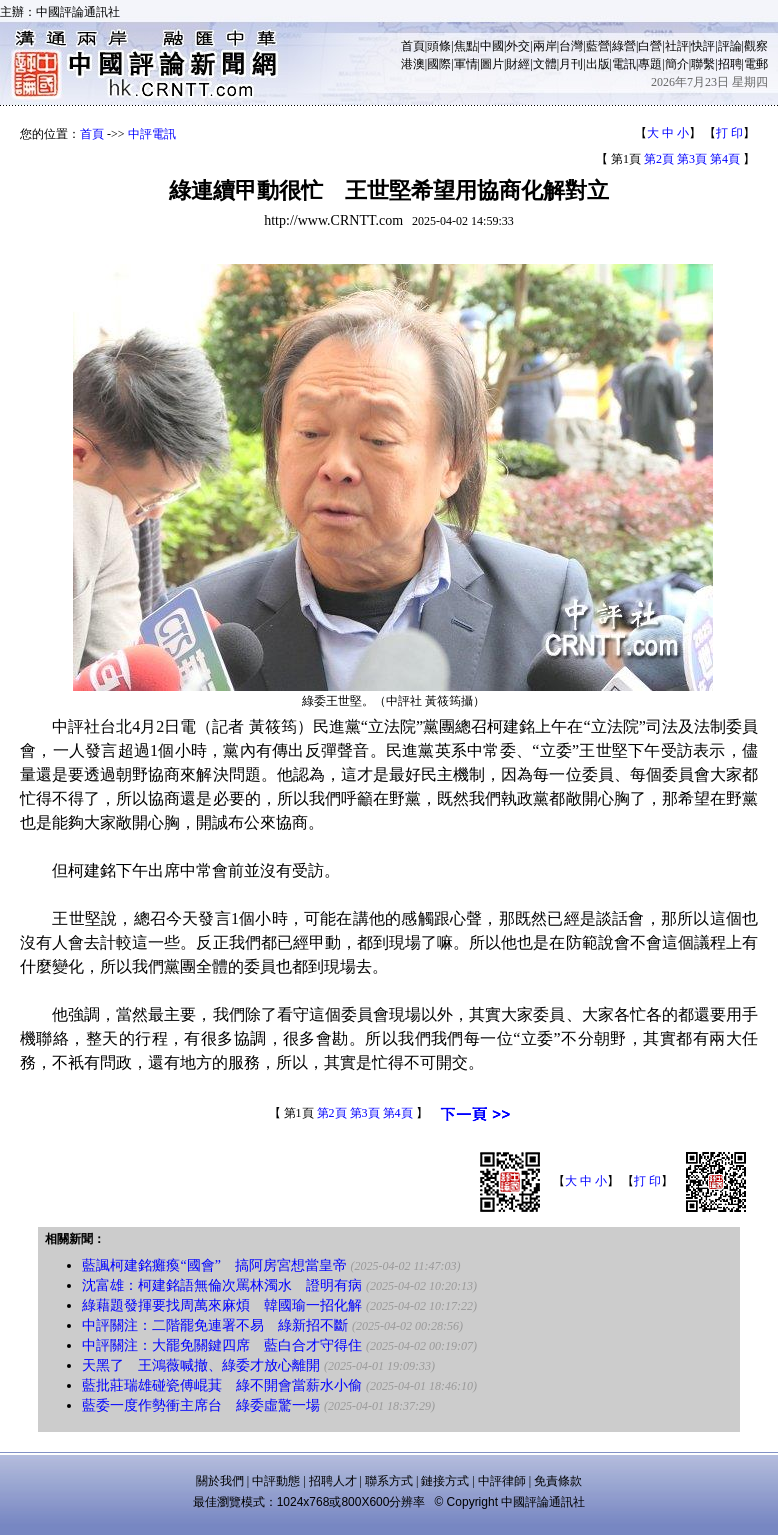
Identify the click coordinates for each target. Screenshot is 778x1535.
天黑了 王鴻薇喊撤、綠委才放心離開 (201, 1365)
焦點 (466, 46)
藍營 (598, 46)
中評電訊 (152, 134)
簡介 (677, 64)
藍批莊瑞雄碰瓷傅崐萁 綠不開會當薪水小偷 (222, 1385)
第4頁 (725, 159)
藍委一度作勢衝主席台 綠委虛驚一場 (201, 1405)
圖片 (492, 64)
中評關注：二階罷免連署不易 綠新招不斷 (215, 1325)
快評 (703, 46)
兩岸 (545, 46)
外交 (518, 46)
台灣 (571, 46)
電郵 (756, 64)
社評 (677, 46)
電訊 (624, 64)
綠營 (624, 46)
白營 (650, 46)
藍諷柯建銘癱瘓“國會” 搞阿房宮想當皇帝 (214, 1265)
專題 (650, 64)
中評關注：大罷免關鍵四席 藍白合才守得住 (222, 1345)
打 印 (729, 133)
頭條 (439, 46)
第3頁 (692, 159)
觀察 (756, 46)
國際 (439, 64)
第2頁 (659, 159)
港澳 (413, 64)
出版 (598, 64)
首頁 (413, 46)
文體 (545, 64)
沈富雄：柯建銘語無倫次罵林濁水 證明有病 (222, 1285)
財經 (518, 64)
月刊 (571, 64)
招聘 (730, 64)
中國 (492, 46)
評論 (730, 46)
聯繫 (703, 64)
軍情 (466, 64)
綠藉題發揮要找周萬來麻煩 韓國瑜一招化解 (222, 1305)
